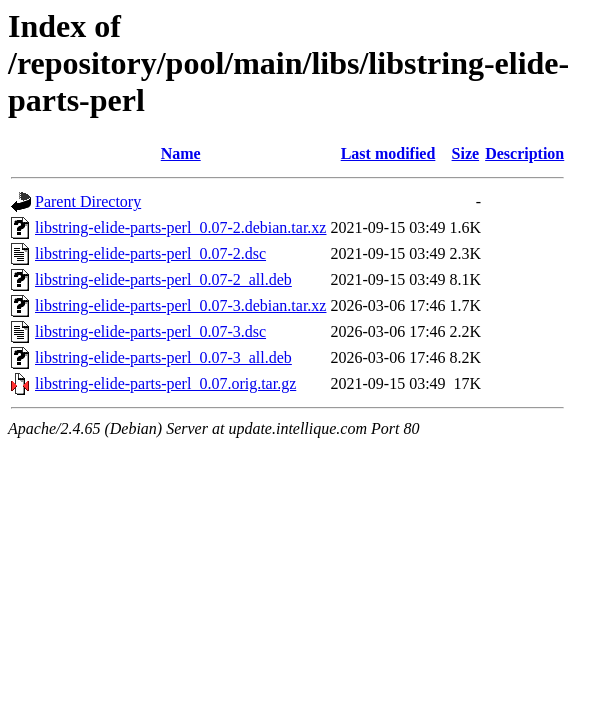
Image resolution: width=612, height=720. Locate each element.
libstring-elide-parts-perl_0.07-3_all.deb (163, 357)
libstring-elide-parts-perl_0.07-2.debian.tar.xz (180, 227)
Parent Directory (88, 201)
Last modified (388, 153)
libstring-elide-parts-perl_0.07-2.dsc (150, 253)
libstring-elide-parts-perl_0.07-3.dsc (150, 331)
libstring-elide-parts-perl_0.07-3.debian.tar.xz (180, 305)
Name (181, 153)
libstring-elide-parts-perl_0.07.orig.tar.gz (165, 383)
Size (466, 153)
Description (524, 153)
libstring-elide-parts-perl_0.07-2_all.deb (163, 279)
